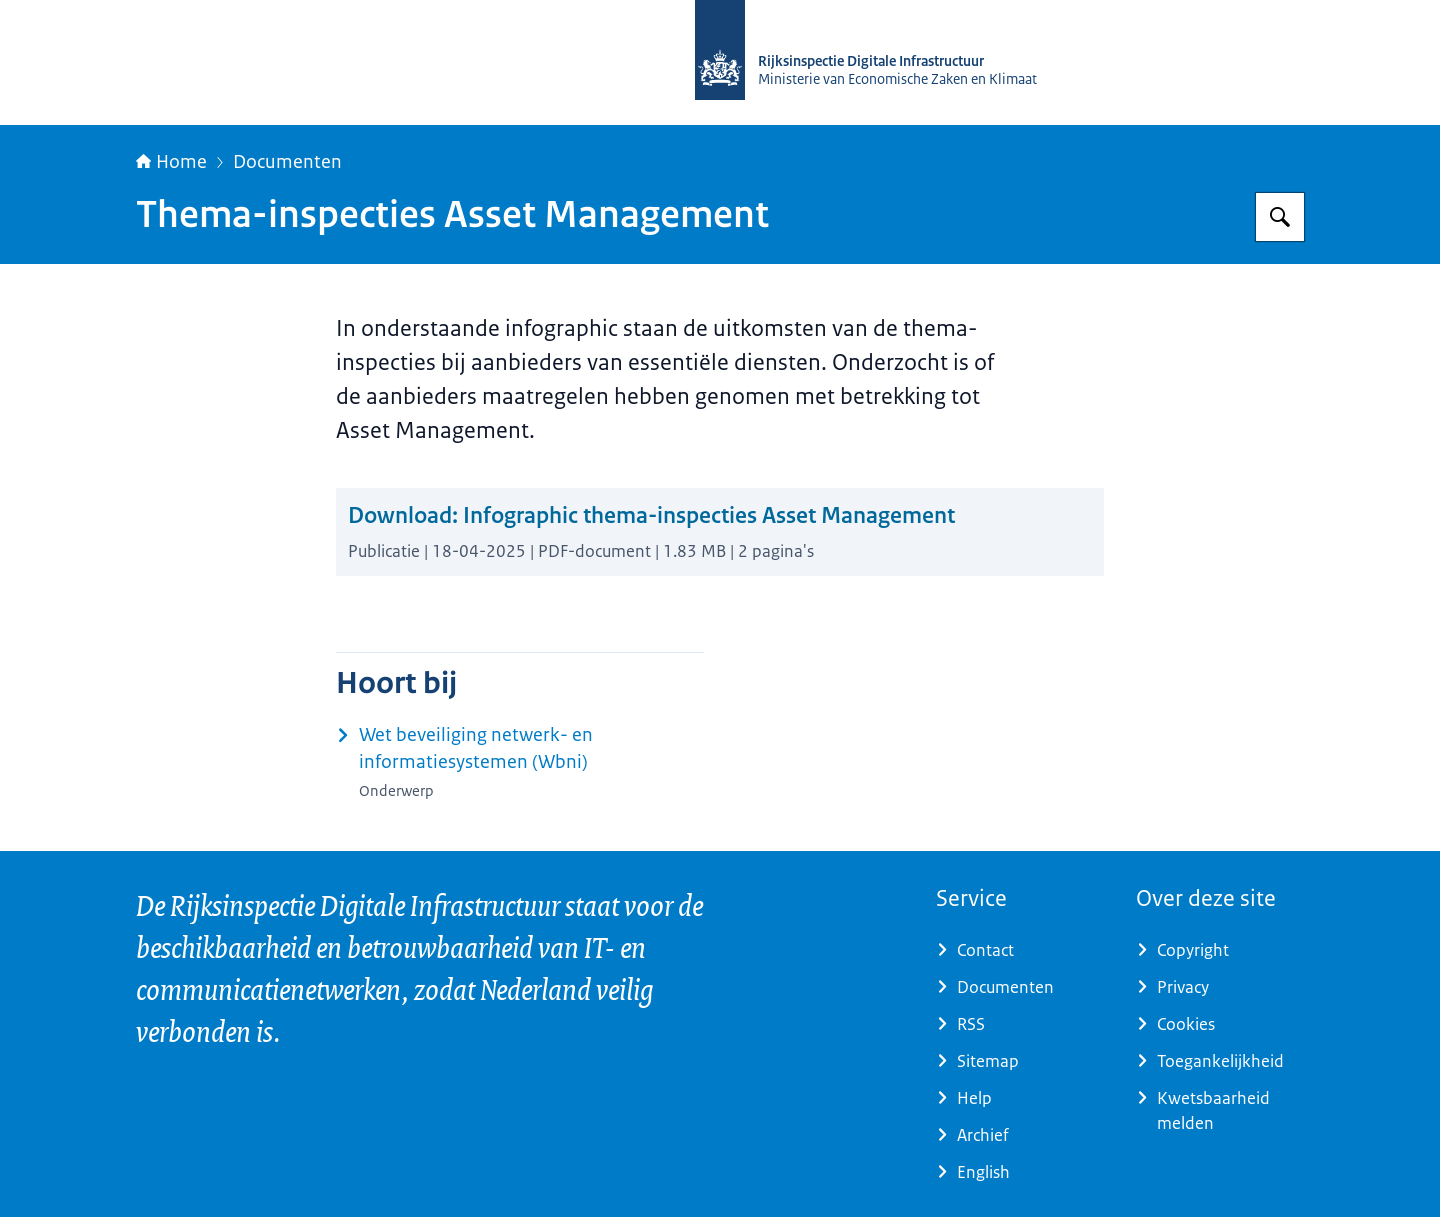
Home (171, 162)
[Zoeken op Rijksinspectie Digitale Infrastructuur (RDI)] (1280, 217)
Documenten (287, 162)
